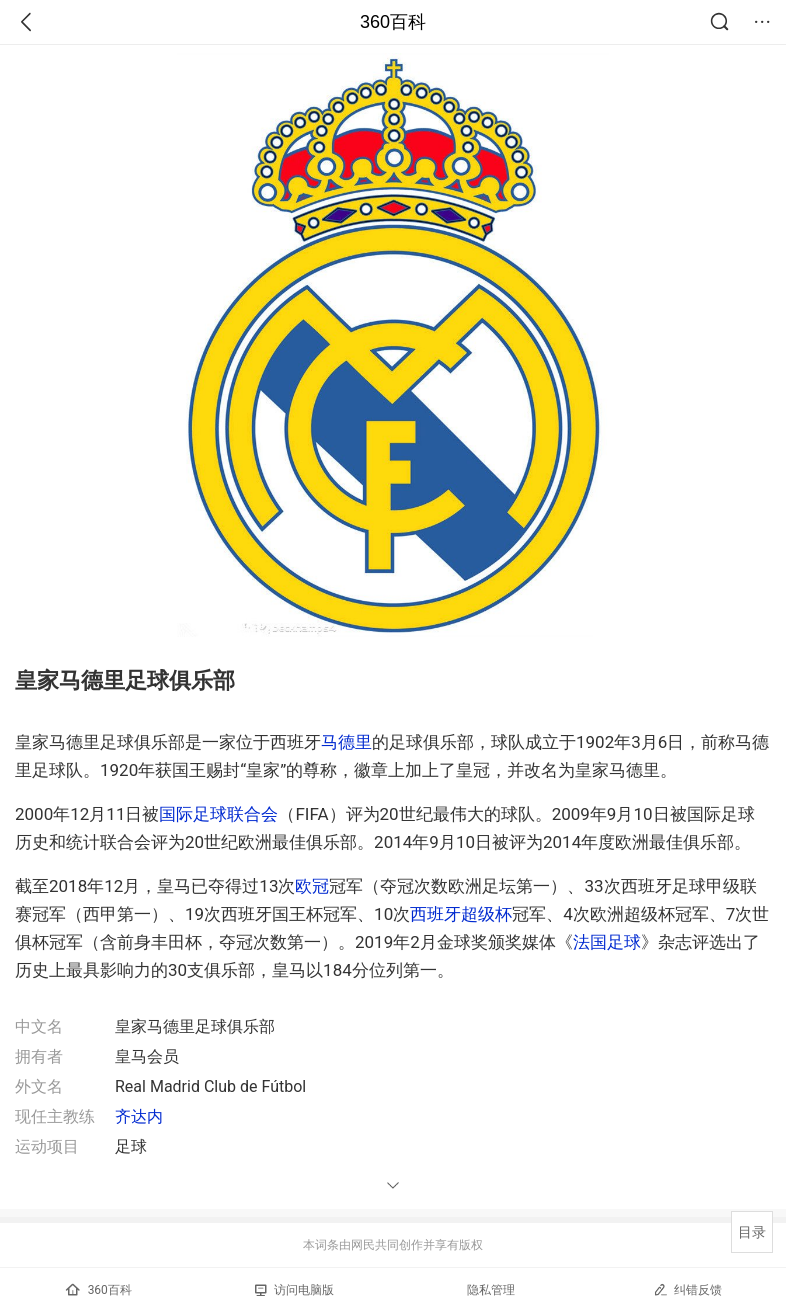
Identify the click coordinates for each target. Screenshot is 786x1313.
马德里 (346, 742)
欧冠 (312, 886)
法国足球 (607, 942)
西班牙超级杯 (461, 914)
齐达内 (139, 1116)
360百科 (393, 22)
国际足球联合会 (218, 814)
